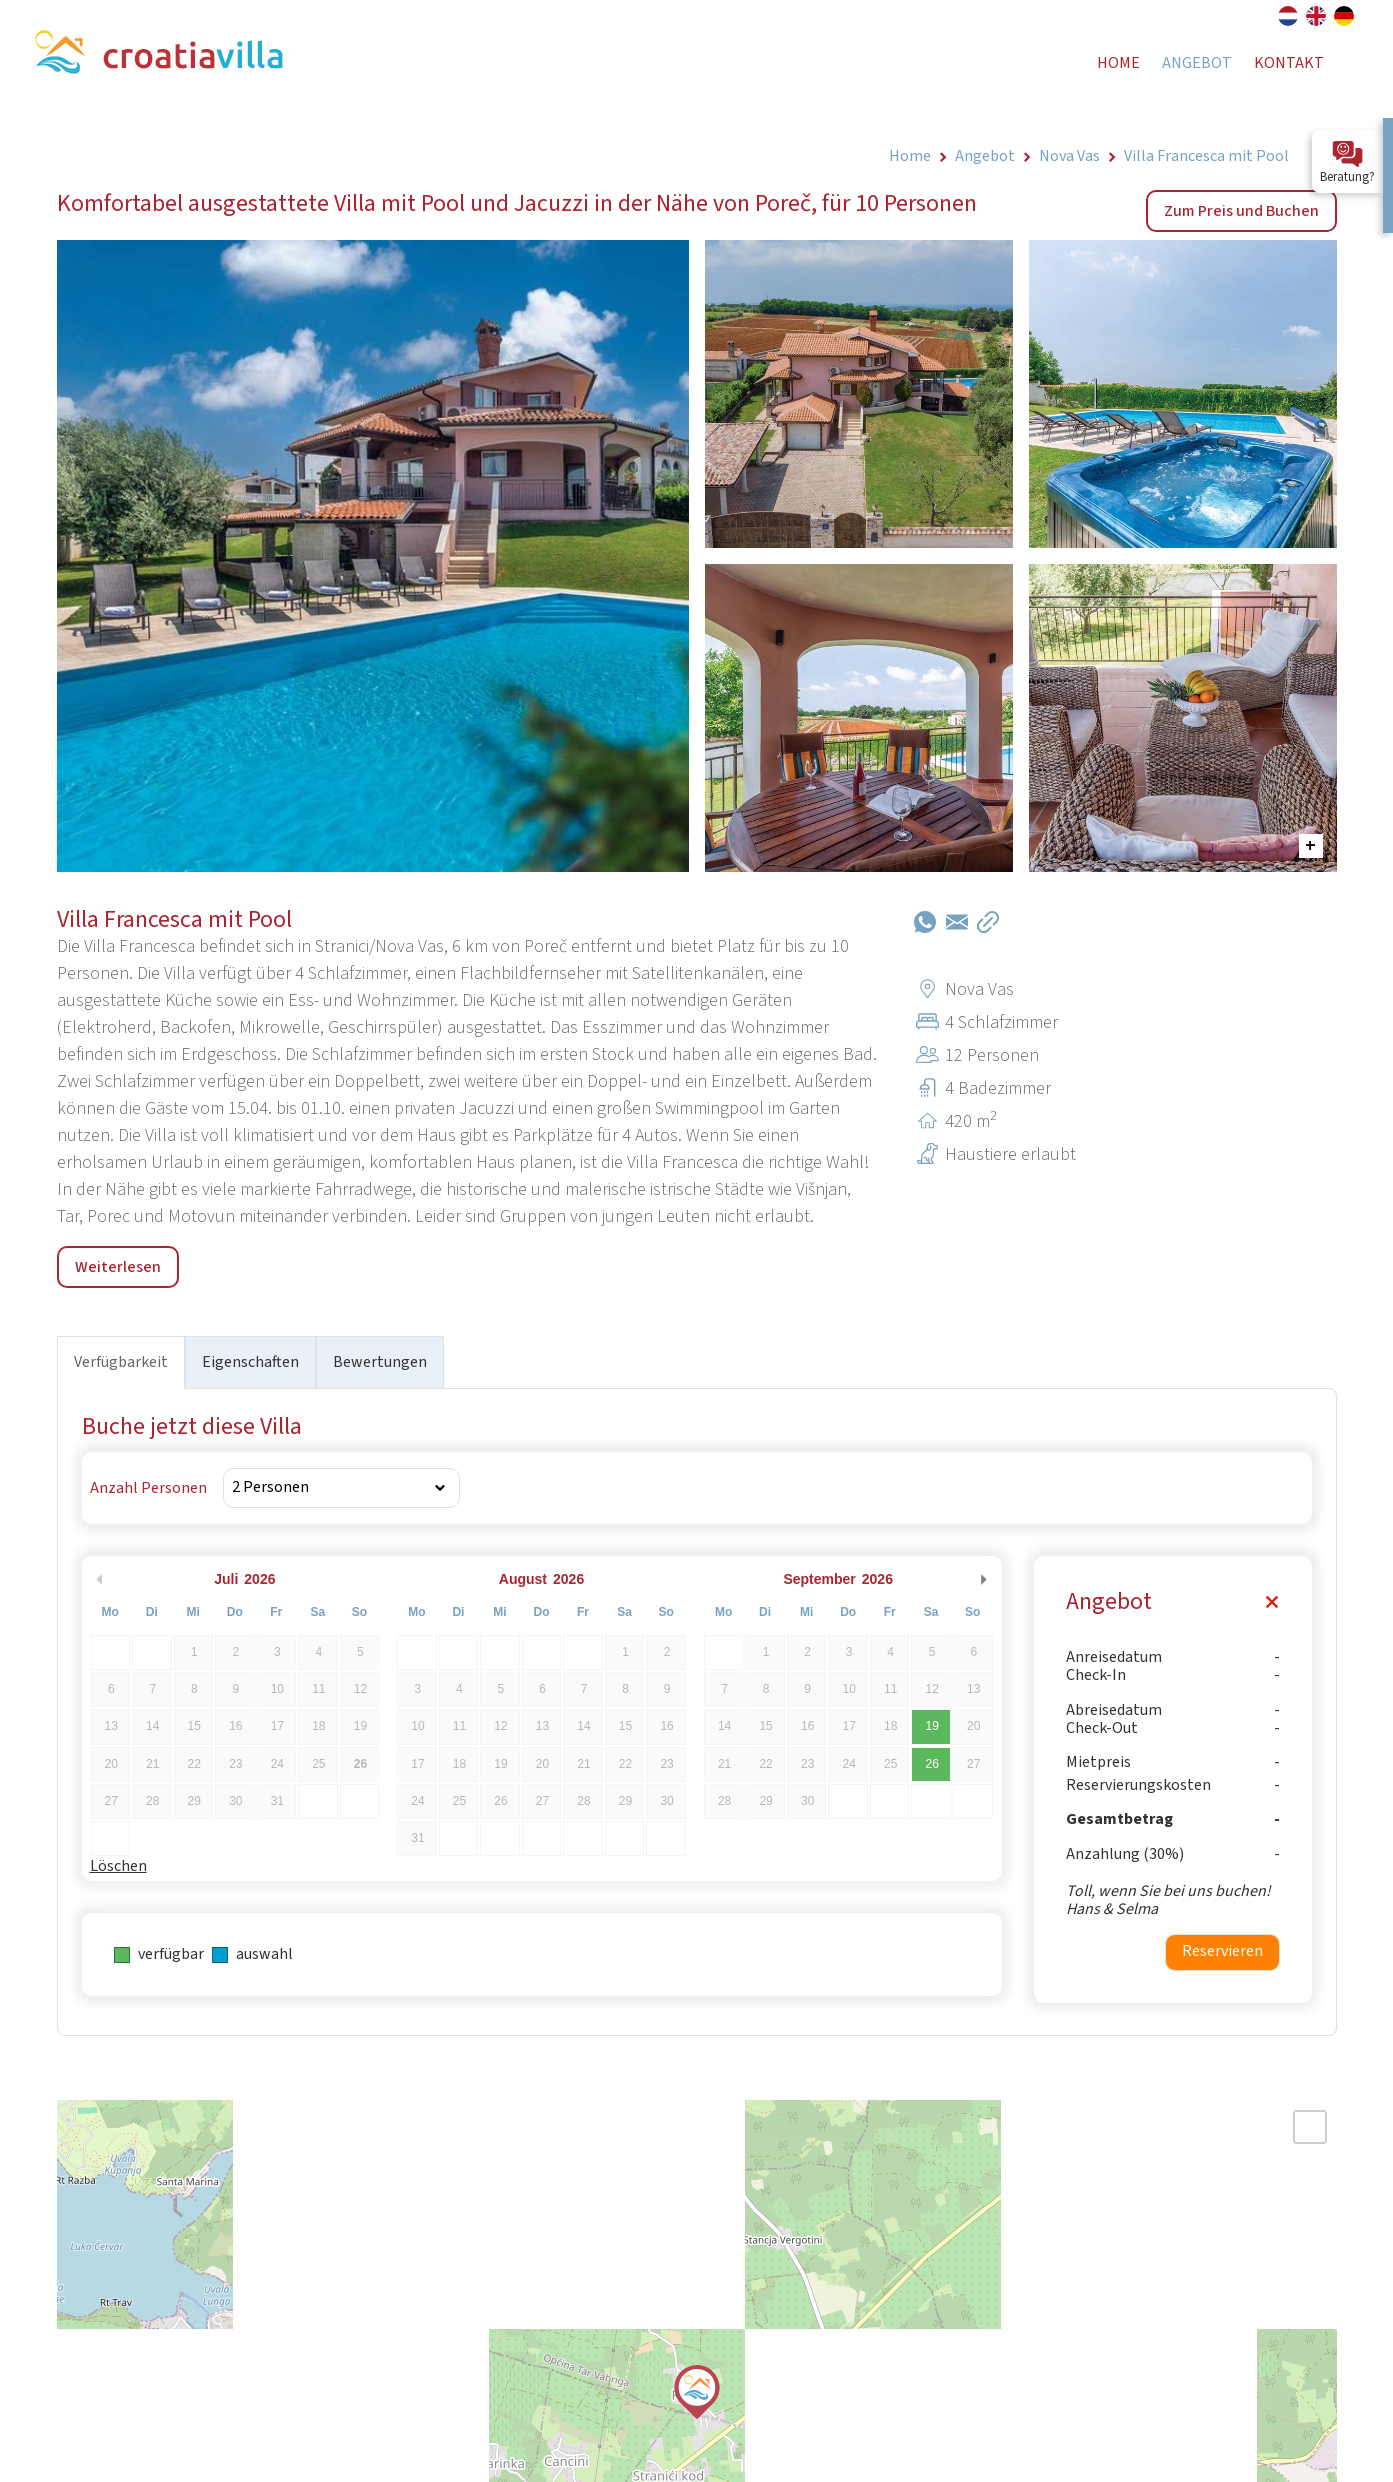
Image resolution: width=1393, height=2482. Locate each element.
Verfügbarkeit (121, 1362)
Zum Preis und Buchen (1241, 211)
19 (932, 1726)
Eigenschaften (250, 1362)
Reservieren (1222, 1951)
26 (932, 1764)
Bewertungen (380, 1362)
